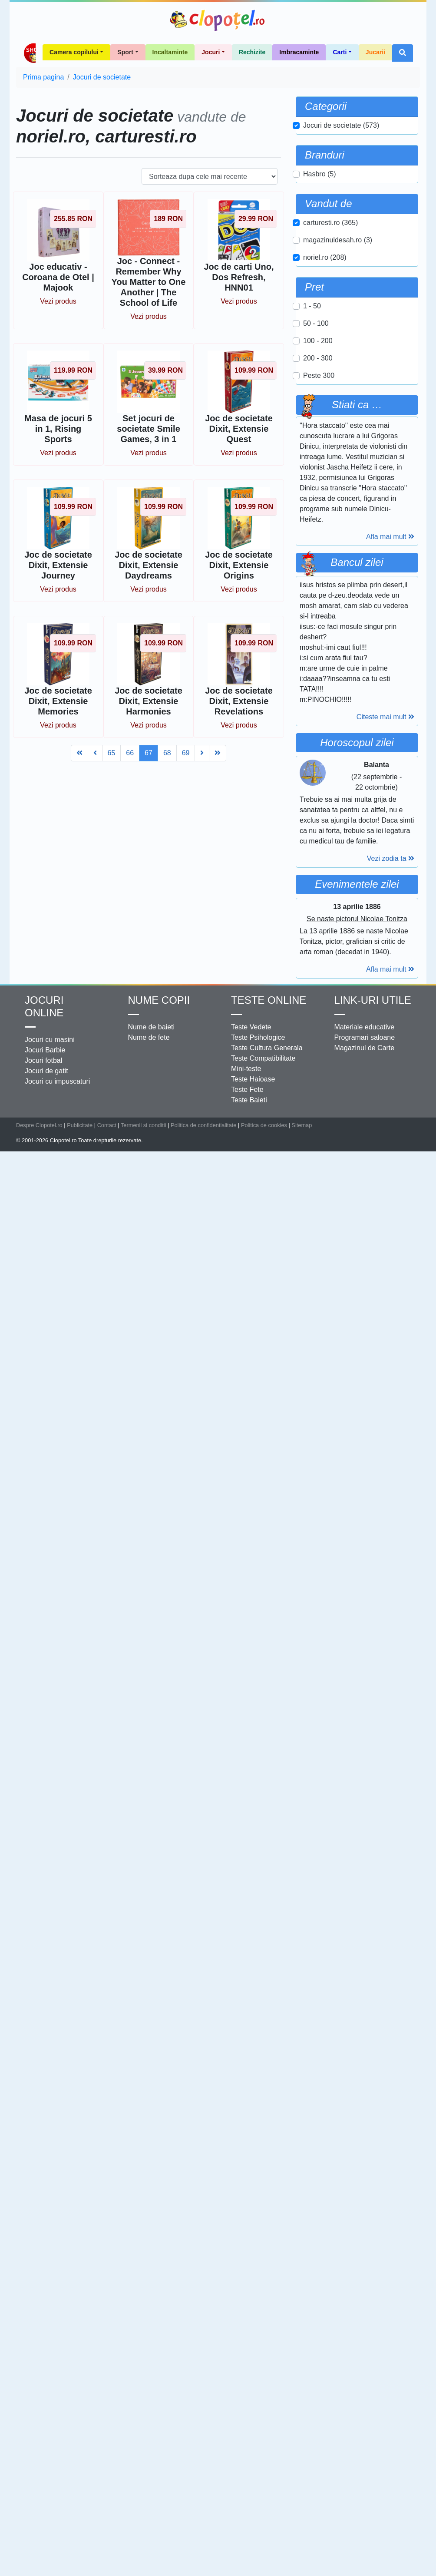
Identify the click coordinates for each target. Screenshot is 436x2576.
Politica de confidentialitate (204, 1820)
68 (167, 861)
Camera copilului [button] (74, 160)
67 (148, 861)
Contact (106, 1820)
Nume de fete (149, 1732)
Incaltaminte (170, 160)
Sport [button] (125, 160)
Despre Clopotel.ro (39, 1820)
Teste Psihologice (258, 1732)
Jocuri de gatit (46, 1765)
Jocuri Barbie (45, 1745)
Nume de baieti (151, 1722)
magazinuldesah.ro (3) (337, 348)
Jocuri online (44, 1701)
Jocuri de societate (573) (341, 234)
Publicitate (79, 1820)
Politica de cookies (264, 1820)
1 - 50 (312, 414)
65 (112, 861)
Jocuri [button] (210, 160)
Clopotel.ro (218, 20)
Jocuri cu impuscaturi (57, 1776)
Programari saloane (364, 1732)
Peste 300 (318, 484)
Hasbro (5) (319, 282)
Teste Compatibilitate (263, 1753)
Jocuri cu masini (50, 1734)
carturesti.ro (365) (330, 331)
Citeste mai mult (385, 1194)
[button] (402, 161)
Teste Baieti (249, 1795)
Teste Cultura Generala (267, 1742)
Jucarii (375, 160)
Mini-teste (246, 1763)
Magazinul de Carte (364, 1742)
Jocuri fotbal (43, 1755)
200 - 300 (318, 466)
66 (130, 861)
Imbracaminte (299, 160)
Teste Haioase (253, 1774)
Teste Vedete (251, 1722)
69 (186, 861)
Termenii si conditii (143, 1820)
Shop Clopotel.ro (29, 161)
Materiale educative (364, 1722)
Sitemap (301, 1820)
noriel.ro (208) (325, 366)
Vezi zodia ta (390, 1444)
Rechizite (252, 160)
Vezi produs (58, 409)
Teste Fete (247, 1784)
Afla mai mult (390, 753)
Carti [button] (340, 160)
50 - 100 (316, 432)
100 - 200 (318, 449)
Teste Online (268, 1695)
